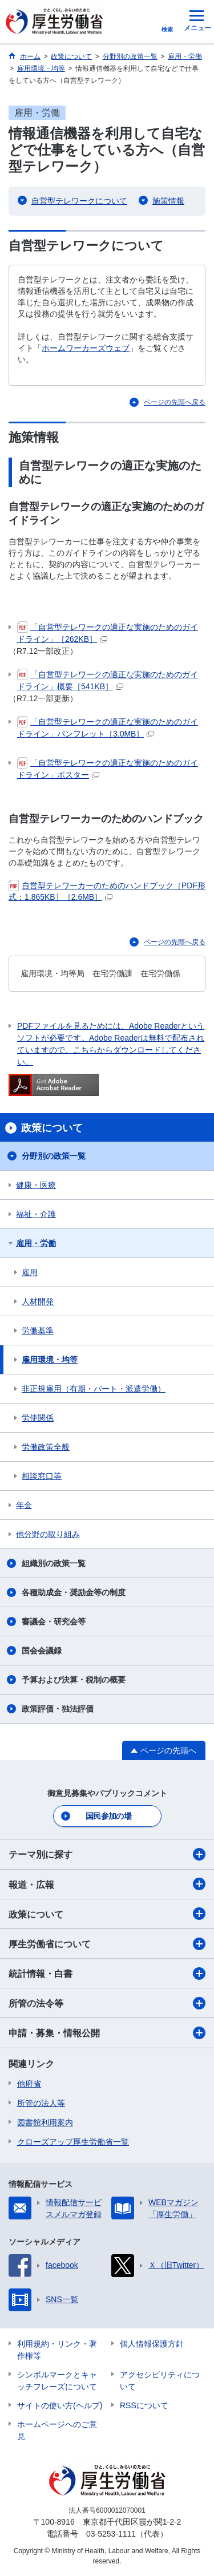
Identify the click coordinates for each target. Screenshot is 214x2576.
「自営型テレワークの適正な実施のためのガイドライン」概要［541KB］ (107, 680)
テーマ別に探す (107, 1854)
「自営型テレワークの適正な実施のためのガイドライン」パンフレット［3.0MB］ (107, 727)
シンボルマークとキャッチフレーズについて (57, 2380)
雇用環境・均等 (50, 1359)
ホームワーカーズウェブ (86, 348)
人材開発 (38, 1301)
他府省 (29, 2083)
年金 (24, 1505)
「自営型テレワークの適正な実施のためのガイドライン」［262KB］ (107, 632)
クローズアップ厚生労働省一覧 (73, 2141)
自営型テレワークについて (79, 200)
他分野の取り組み (48, 1534)
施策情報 (168, 200)
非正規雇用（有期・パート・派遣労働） (93, 1388)
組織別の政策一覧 (54, 1563)
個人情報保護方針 (152, 2343)
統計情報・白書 (107, 1973)
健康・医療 (36, 1185)
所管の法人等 (41, 2103)
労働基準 (38, 1330)
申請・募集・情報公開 (107, 2033)
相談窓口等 (42, 1476)
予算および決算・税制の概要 (74, 1679)
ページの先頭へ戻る (174, 402)
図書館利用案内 (45, 2122)
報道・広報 (107, 1884)
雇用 (30, 1272)
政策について (107, 1913)
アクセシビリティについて (160, 2380)
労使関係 (38, 1417)
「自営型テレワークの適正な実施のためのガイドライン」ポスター (107, 768)
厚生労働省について (107, 1944)
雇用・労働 (36, 1243)
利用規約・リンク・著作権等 (57, 2349)
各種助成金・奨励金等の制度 (74, 1592)
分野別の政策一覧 (54, 1155)
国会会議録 (42, 1650)
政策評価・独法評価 (58, 1708)
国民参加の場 (108, 1816)
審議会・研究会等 (54, 1621)
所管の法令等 (107, 2003)
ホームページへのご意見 (57, 2430)
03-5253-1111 (111, 2533)
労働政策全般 (46, 1446)
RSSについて (144, 2405)
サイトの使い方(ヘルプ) (59, 2405)
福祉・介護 (36, 1214)
